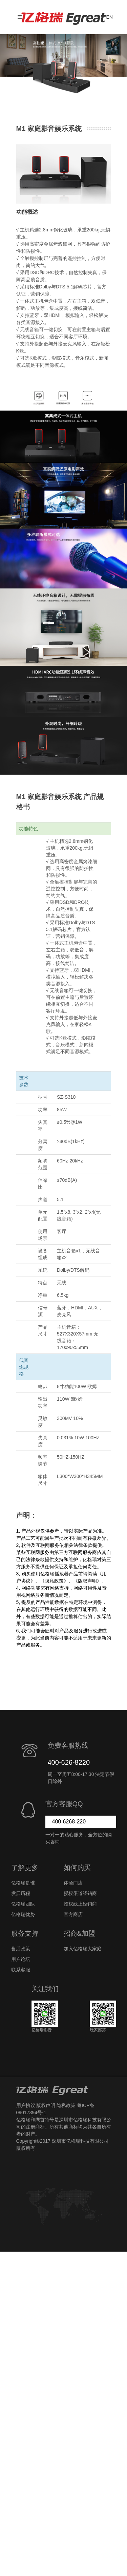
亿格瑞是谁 (23, 1883)
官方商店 (73, 1914)
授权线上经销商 (80, 1904)
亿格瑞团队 (23, 1904)
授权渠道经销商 (80, 1893)
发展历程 (20, 1893)
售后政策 (20, 1948)
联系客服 (20, 1969)
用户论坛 (20, 1959)
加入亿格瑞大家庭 (83, 1948)
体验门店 (73, 1883)
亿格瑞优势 (23, 1914)
